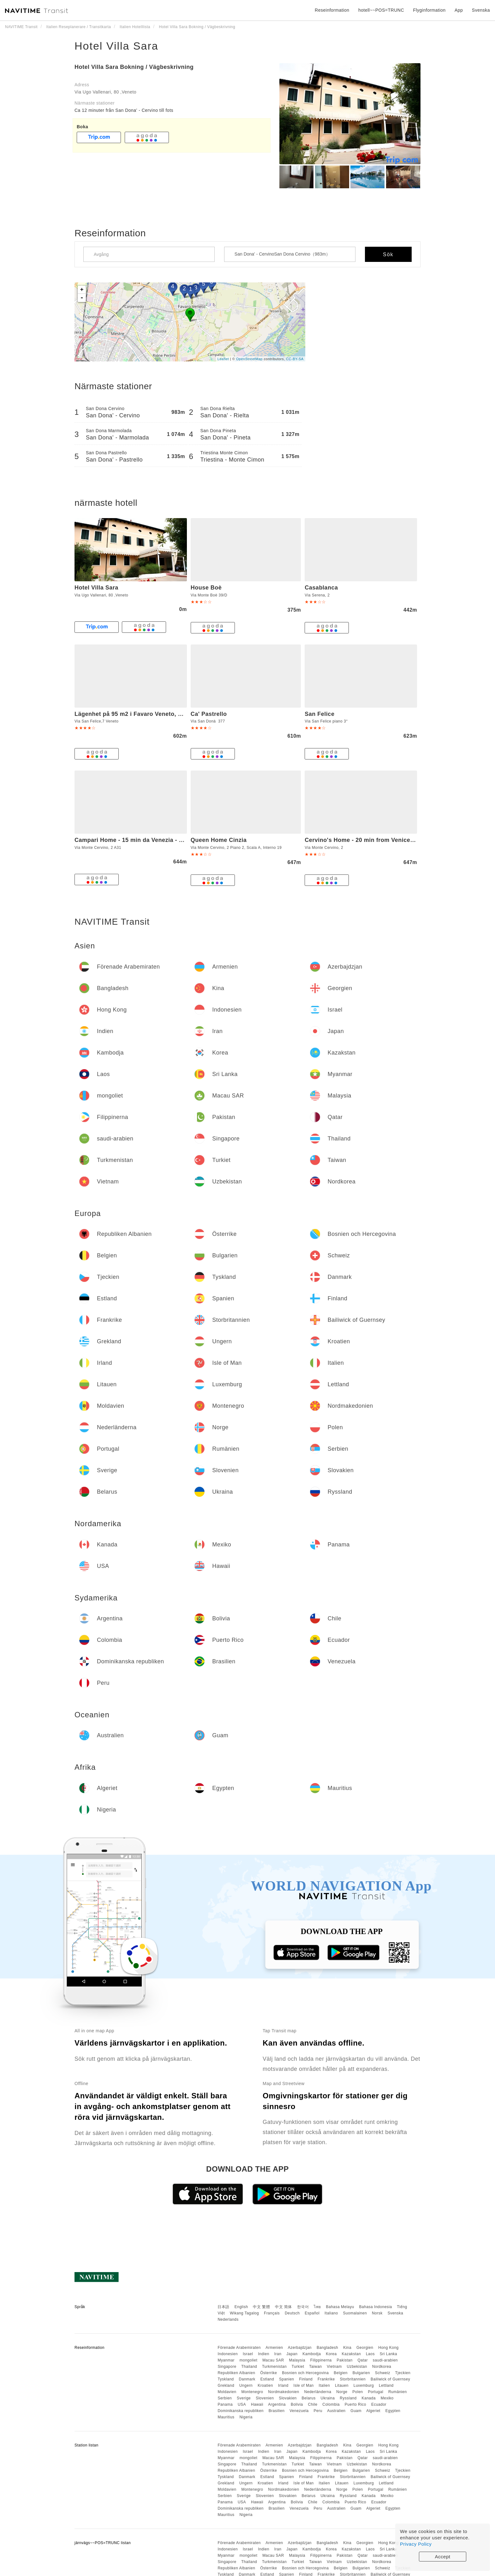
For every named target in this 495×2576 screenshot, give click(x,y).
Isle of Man (304, 2385)
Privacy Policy (416, 2544)
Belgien (341, 2373)
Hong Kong (388, 2347)
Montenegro (252, 2392)
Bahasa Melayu (340, 2307)
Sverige (244, 2398)
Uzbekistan (357, 2366)
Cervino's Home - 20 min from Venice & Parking (372, 840)
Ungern (246, 2385)
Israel (248, 2354)
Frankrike (326, 2379)
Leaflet (223, 359)
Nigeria (246, 2417)
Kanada (369, 2398)
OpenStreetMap (249, 359)
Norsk (377, 2313)
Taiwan (315, 2366)
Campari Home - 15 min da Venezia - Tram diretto (144, 840)
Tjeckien (403, 2373)
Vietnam (334, 2366)
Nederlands (228, 2319)
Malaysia (297, 2360)
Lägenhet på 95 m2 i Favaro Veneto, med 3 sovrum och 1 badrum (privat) (178, 714)
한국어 (303, 2307)
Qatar (362, 2360)
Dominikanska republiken (241, 2411)
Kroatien (265, 2385)
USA (242, 2404)
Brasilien (277, 2411)
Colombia (331, 2404)
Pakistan (345, 2360)
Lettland (386, 2385)
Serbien (225, 2398)
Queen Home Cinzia (219, 840)
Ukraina (328, 2398)
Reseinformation (332, 10)
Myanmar (226, 2360)
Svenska (395, 2313)
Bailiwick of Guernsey (390, 2379)
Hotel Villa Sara (116, 46)
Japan (291, 2354)
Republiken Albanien (236, 2373)
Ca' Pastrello (209, 714)
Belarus (309, 2398)
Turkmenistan (274, 2366)
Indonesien (228, 2354)
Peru (318, 2411)
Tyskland (226, 2379)
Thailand (249, 2366)
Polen (357, 2392)
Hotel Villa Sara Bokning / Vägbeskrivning (134, 67)
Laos (370, 2354)
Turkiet (298, 2366)
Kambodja (311, 2354)
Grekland (226, 2385)
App (459, 10)
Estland (267, 2379)
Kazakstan (351, 2354)
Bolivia (297, 2404)
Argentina (277, 2404)
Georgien (364, 2347)
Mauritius (226, 2417)
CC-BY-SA (295, 359)
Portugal (375, 2392)
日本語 (224, 2307)
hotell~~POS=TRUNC (381, 10)
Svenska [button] (481, 10)
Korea (331, 2354)
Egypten (393, 2411)
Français (272, 2313)
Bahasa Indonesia (375, 2307)
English (241, 2307)
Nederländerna (317, 2392)
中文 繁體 (261, 2307)
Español (312, 2313)
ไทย (317, 2307)
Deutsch (292, 2313)
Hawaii (257, 2404)
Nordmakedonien (283, 2392)
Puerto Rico (355, 2404)
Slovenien (265, 2398)
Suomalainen (355, 2313)
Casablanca (321, 587)
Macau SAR (273, 2360)
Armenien (274, 2347)
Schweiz (382, 2373)
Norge (341, 2392)
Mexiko (387, 2398)
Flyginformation (429, 10)
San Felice (319, 714)
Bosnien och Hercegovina (305, 2373)
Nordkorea (381, 2366)
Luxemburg (364, 2385)
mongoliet (249, 2360)
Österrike (268, 2373)
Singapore (227, 2366)
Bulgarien (361, 2373)
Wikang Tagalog (244, 2313)
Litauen (342, 2385)
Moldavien (227, 2392)
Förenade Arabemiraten (239, 2347)
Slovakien (288, 2398)
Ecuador (378, 2404)
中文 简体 (283, 2307)
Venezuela (299, 2411)
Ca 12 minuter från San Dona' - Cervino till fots (124, 110)
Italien (324, 2385)
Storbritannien (353, 2379)
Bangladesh (327, 2347)
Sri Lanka (388, 2354)
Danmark (247, 2379)
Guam (355, 2411)
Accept (442, 2556)
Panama (225, 2404)
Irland (283, 2385)
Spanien (286, 2379)
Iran (278, 2354)
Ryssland (348, 2398)
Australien (336, 2411)
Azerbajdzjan (300, 2347)
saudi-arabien (385, 2360)
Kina (347, 2347)
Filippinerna (321, 2360)
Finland (306, 2379)
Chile (313, 2404)
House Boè (206, 587)
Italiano (331, 2313)
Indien (263, 2354)
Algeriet (373, 2411)
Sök (388, 254)
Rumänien (397, 2392)
